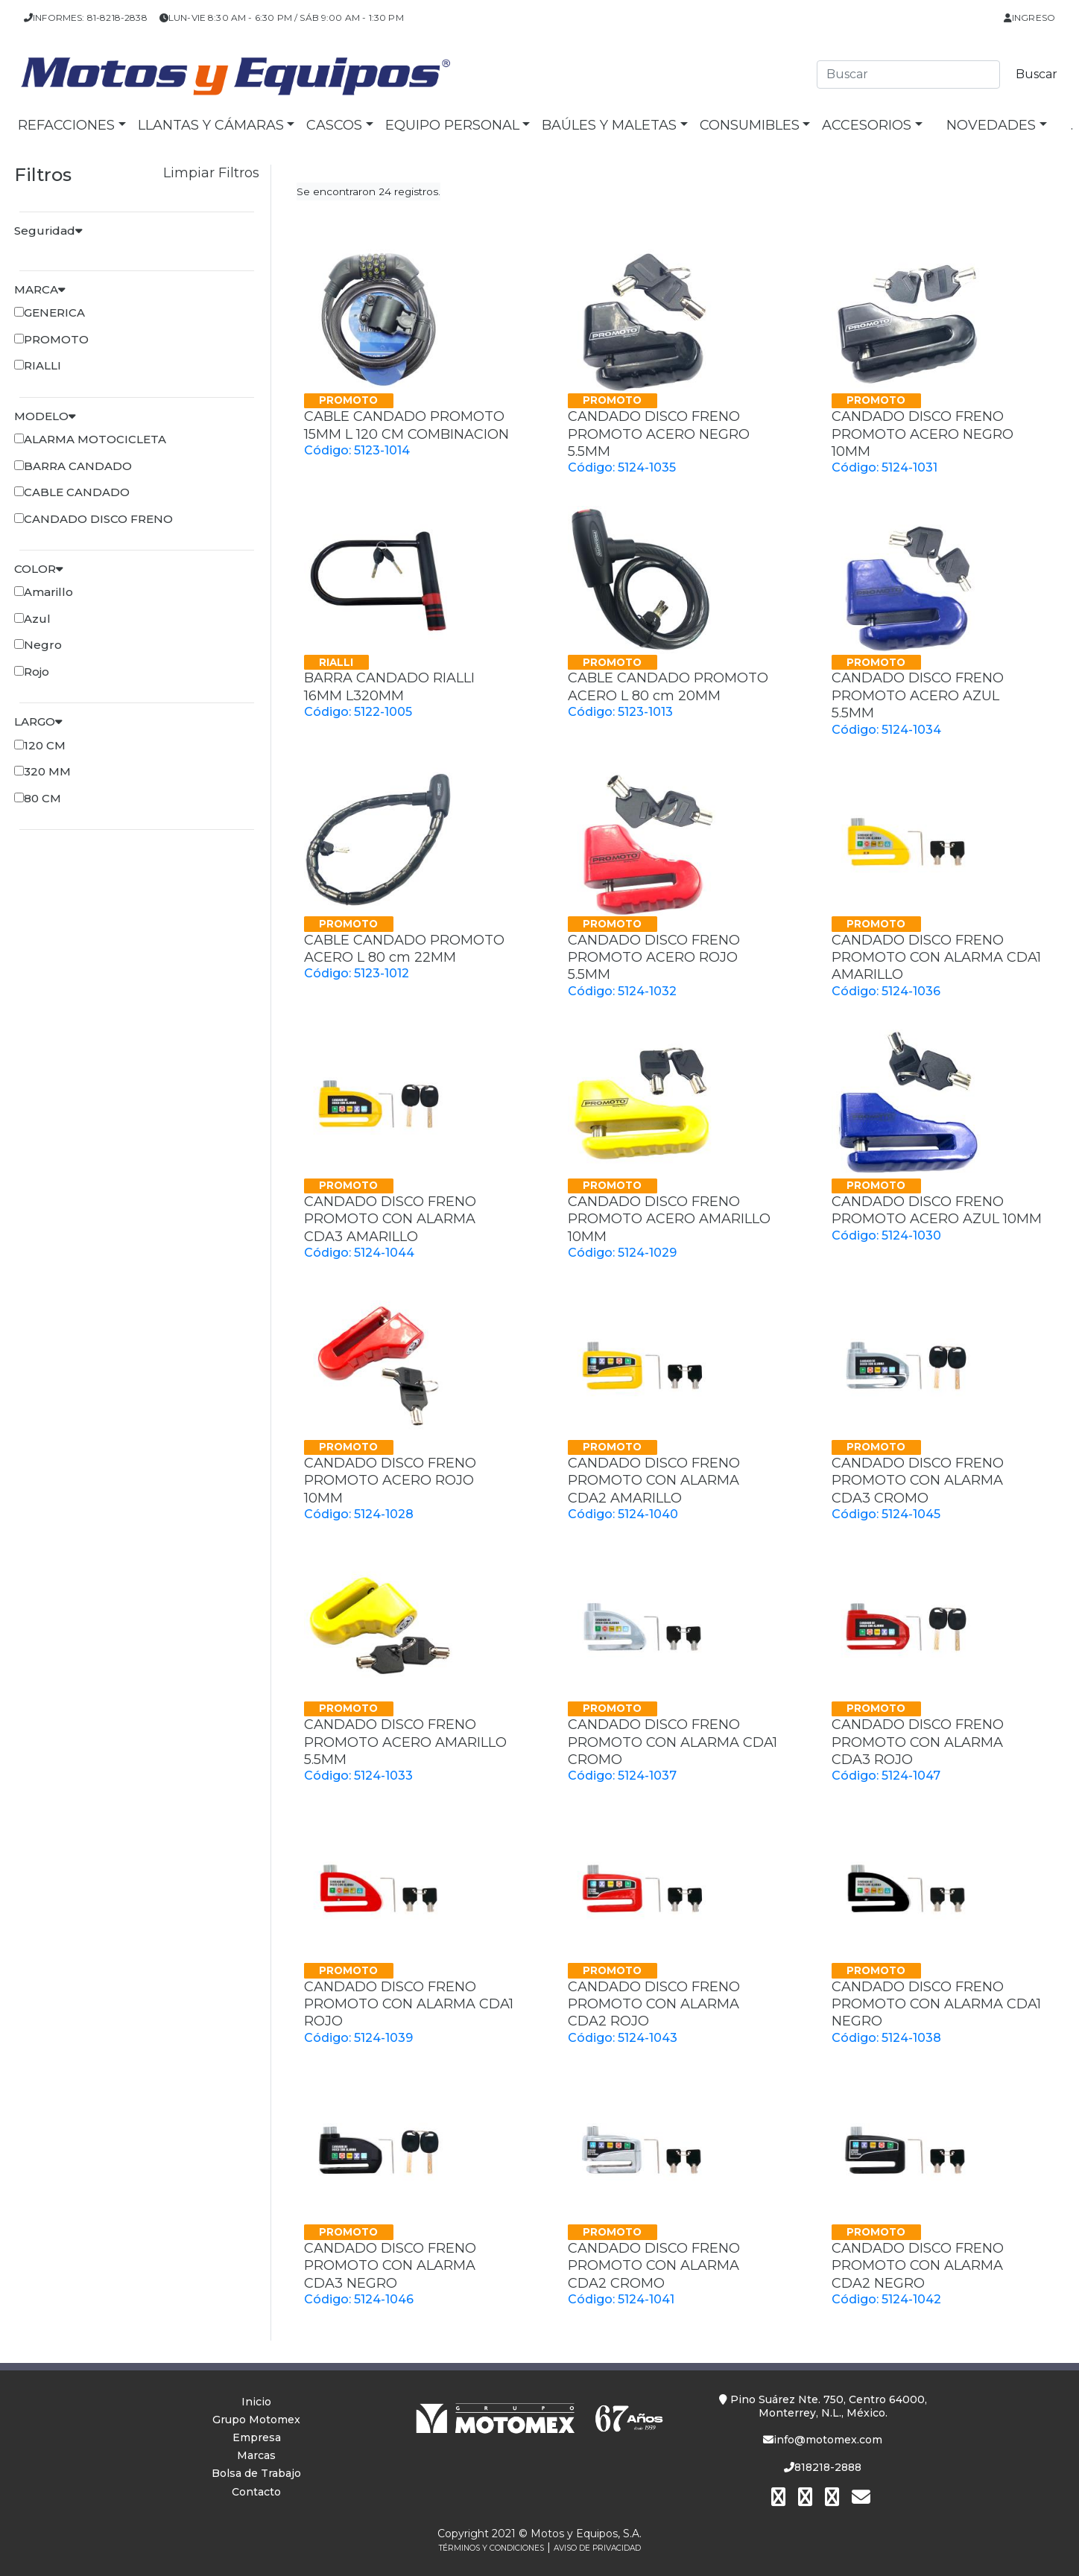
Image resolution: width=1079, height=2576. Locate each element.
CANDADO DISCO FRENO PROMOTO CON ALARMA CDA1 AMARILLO (936, 957)
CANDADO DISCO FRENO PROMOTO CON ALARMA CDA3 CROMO (918, 1480)
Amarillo (48, 592)
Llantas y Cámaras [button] (211, 125)
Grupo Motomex (256, 2419)
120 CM (45, 745)
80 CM (42, 798)
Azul (37, 619)
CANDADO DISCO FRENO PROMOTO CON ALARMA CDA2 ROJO (654, 2004)
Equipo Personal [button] (452, 125)
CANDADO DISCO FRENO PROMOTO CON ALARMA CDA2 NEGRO (918, 2265)
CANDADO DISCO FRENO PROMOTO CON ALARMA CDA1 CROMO (672, 1742)
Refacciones (66, 125)
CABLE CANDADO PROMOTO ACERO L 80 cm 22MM (404, 948)
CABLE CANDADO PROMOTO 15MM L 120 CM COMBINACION (406, 425)
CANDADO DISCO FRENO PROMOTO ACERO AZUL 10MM (937, 1210)
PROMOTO (56, 339)
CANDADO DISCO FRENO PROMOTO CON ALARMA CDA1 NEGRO (936, 2004)
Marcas (256, 2455)
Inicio (256, 2401)
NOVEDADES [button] (991, 125)
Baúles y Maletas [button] (609, 125)
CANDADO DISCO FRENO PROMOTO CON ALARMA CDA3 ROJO (918, 1742)
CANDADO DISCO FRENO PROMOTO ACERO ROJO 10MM (390, 1480)
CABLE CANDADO (77, 492)
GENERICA (54, 312)
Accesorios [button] (866, 125)
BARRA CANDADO (78, 466)
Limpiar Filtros (211, 173)
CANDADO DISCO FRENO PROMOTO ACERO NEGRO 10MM (922, 434)
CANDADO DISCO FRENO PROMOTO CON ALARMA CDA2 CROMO (654, 2265)
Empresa (256, 2437)
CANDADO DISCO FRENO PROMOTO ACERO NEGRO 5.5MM (659, 434)
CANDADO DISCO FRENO (98, 519)
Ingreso (1029, 17)
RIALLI (42, 365)
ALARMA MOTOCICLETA (95, 439)
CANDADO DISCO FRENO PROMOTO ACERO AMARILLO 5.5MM (405, 1742)
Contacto (256, 2492)
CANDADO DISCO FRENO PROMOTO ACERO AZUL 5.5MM (918, 695)
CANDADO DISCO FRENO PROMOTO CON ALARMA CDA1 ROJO (408, 2004)
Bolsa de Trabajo (256, 2473)
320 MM (47, 771)
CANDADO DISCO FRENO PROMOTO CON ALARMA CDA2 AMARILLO (654, 1480)
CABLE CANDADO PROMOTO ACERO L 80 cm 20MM (668, 686)
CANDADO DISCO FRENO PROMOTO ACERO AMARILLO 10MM (669, 1219)
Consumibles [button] (750, 125)
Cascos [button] (334, 125)
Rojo (36, 671)
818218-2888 (822, 2467)
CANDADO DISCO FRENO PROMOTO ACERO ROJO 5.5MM (654, 957)
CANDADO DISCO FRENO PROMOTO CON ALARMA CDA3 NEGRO (390, 2265)
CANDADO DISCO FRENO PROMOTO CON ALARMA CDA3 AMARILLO (390, 1219)
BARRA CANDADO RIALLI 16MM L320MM (389, 686)
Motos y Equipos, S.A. (586, 2533)
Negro (43, 645)
